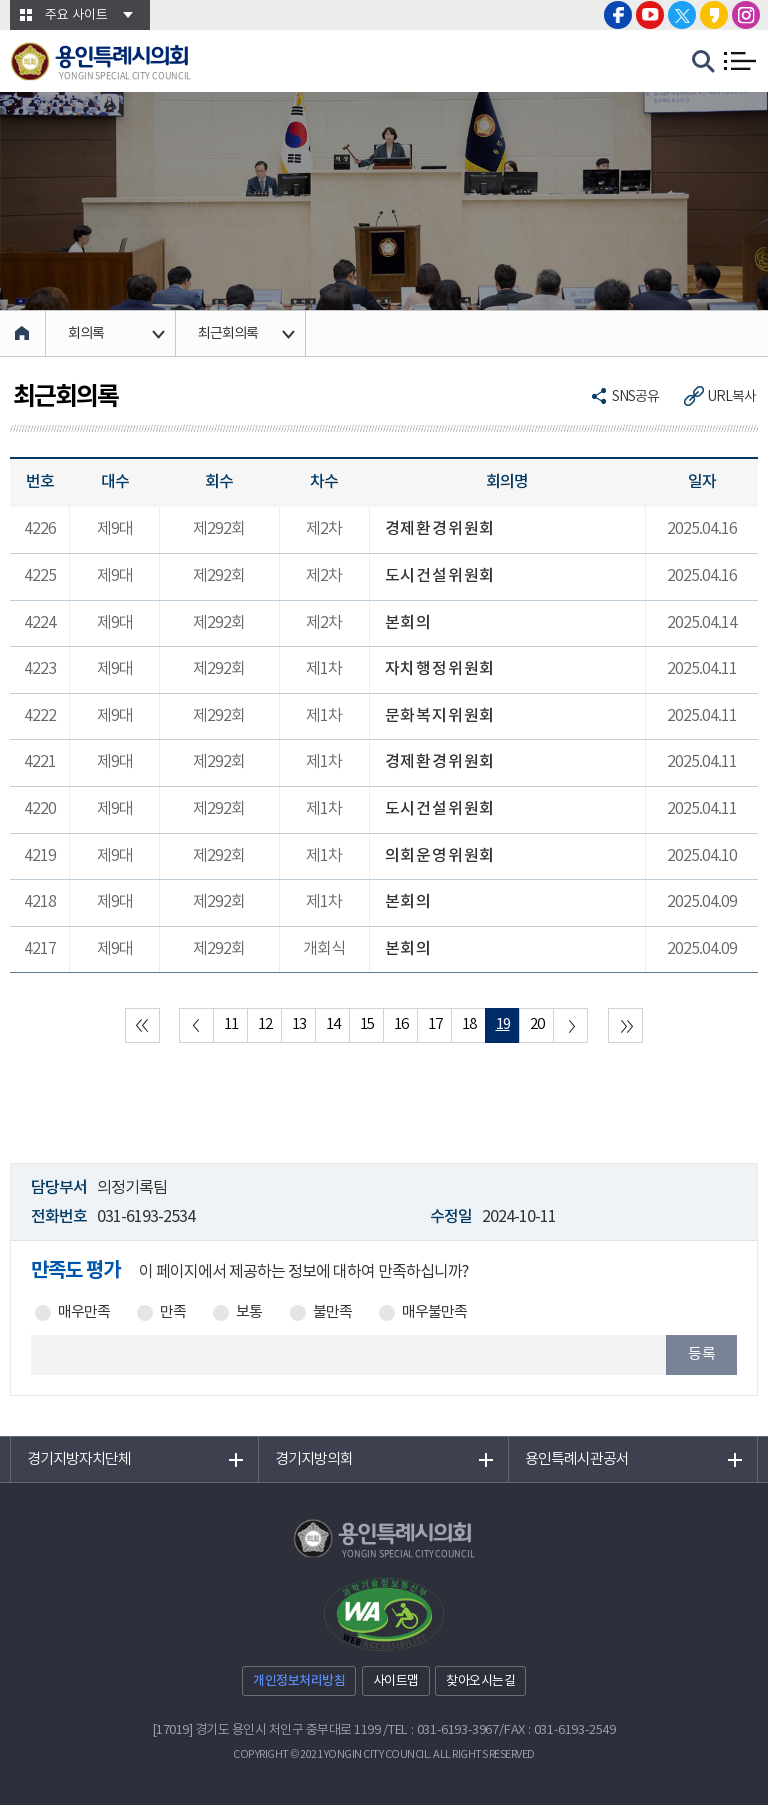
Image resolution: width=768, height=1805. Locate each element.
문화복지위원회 (440, 716)
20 (537, 1024)
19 (503, 1024)
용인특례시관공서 (577, 1459)
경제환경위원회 (440, 529)
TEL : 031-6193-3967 (443, 1730)
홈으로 (23, 333)
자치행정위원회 (440, 669)
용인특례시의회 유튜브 (650, 15)
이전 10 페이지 (196, 1025)
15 (367, 1024)
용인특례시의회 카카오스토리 (714, 15)
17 (435, 1024)
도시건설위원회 (440, 576)
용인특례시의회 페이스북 (618, 15)
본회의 (408, 623)
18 (469, 1024)
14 (333, 1024)
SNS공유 (635, 397)
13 (299, 1024)
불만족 (332, 1313)
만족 (173, 1313)
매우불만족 (434, 1313)
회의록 (86, 334)
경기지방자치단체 (79, 1459)
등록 (702, 1354)
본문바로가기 (0, 0)
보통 (249, 1313)
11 (231, 1024)
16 (401, 1024)
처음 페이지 (142, 1025)
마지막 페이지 (625, 1025)
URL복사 (731, 397)
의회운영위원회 (440, 856)
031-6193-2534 (146, 1217)
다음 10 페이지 (570, 1025)
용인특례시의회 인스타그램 (746, 15)
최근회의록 (228, 334)
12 (265, 1024)
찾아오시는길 (480, 1681)
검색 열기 (704, 62)
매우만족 (84, 1313)
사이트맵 (396, 1681)
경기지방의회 (314, 1459)
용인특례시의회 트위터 (682, 15)
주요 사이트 (76, 15)
